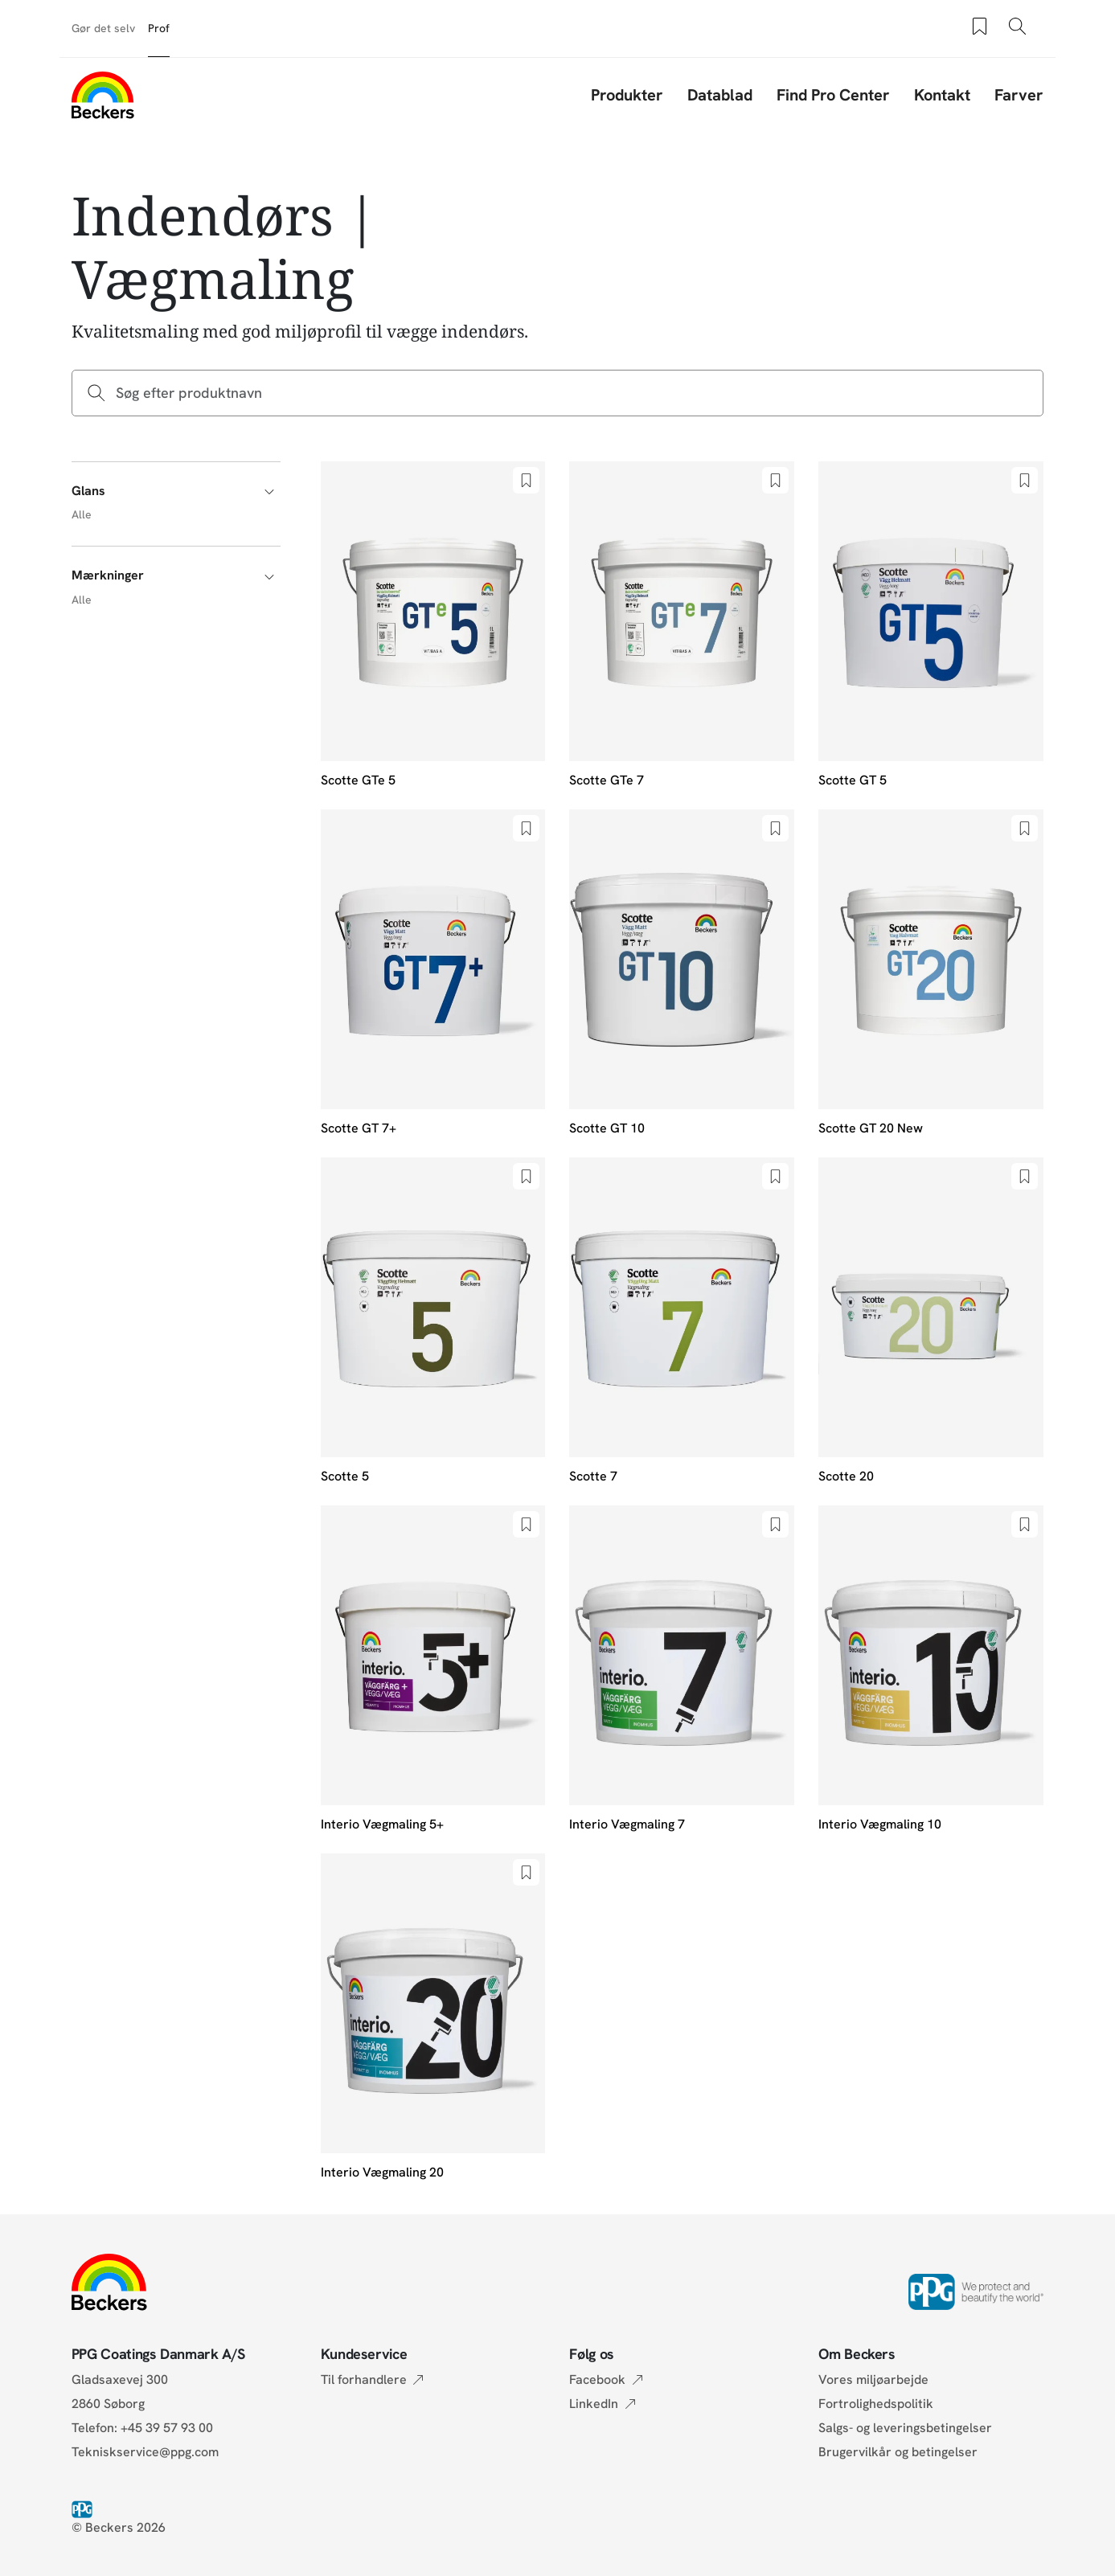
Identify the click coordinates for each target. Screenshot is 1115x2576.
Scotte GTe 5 (358, 780)
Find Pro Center (833, 94)
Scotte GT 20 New (870, 1128)
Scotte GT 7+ (358, 1128)
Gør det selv (103, 28)
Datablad (719, 94)
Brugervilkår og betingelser (898, 2451)
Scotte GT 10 (607, 1128)
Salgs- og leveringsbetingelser (905, 2427)
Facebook (597, 2379)
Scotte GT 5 (852, 780)
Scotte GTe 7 (606, 780)
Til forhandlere (364, 2379)
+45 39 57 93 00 (167, 2427)
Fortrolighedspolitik (875, 2403)
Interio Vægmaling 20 (382, 2172)
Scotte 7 (593, 1476)
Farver (1018, 94)
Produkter (627, 94)
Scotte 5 (345, 1476)
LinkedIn (593, 2403)
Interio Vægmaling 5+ (382, 1824)
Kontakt (942, 94)
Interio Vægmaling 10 (879, 1824)
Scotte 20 (846, 1476)
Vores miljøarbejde (873, 2379)
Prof (159, 28)
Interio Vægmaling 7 (627, 1824)
